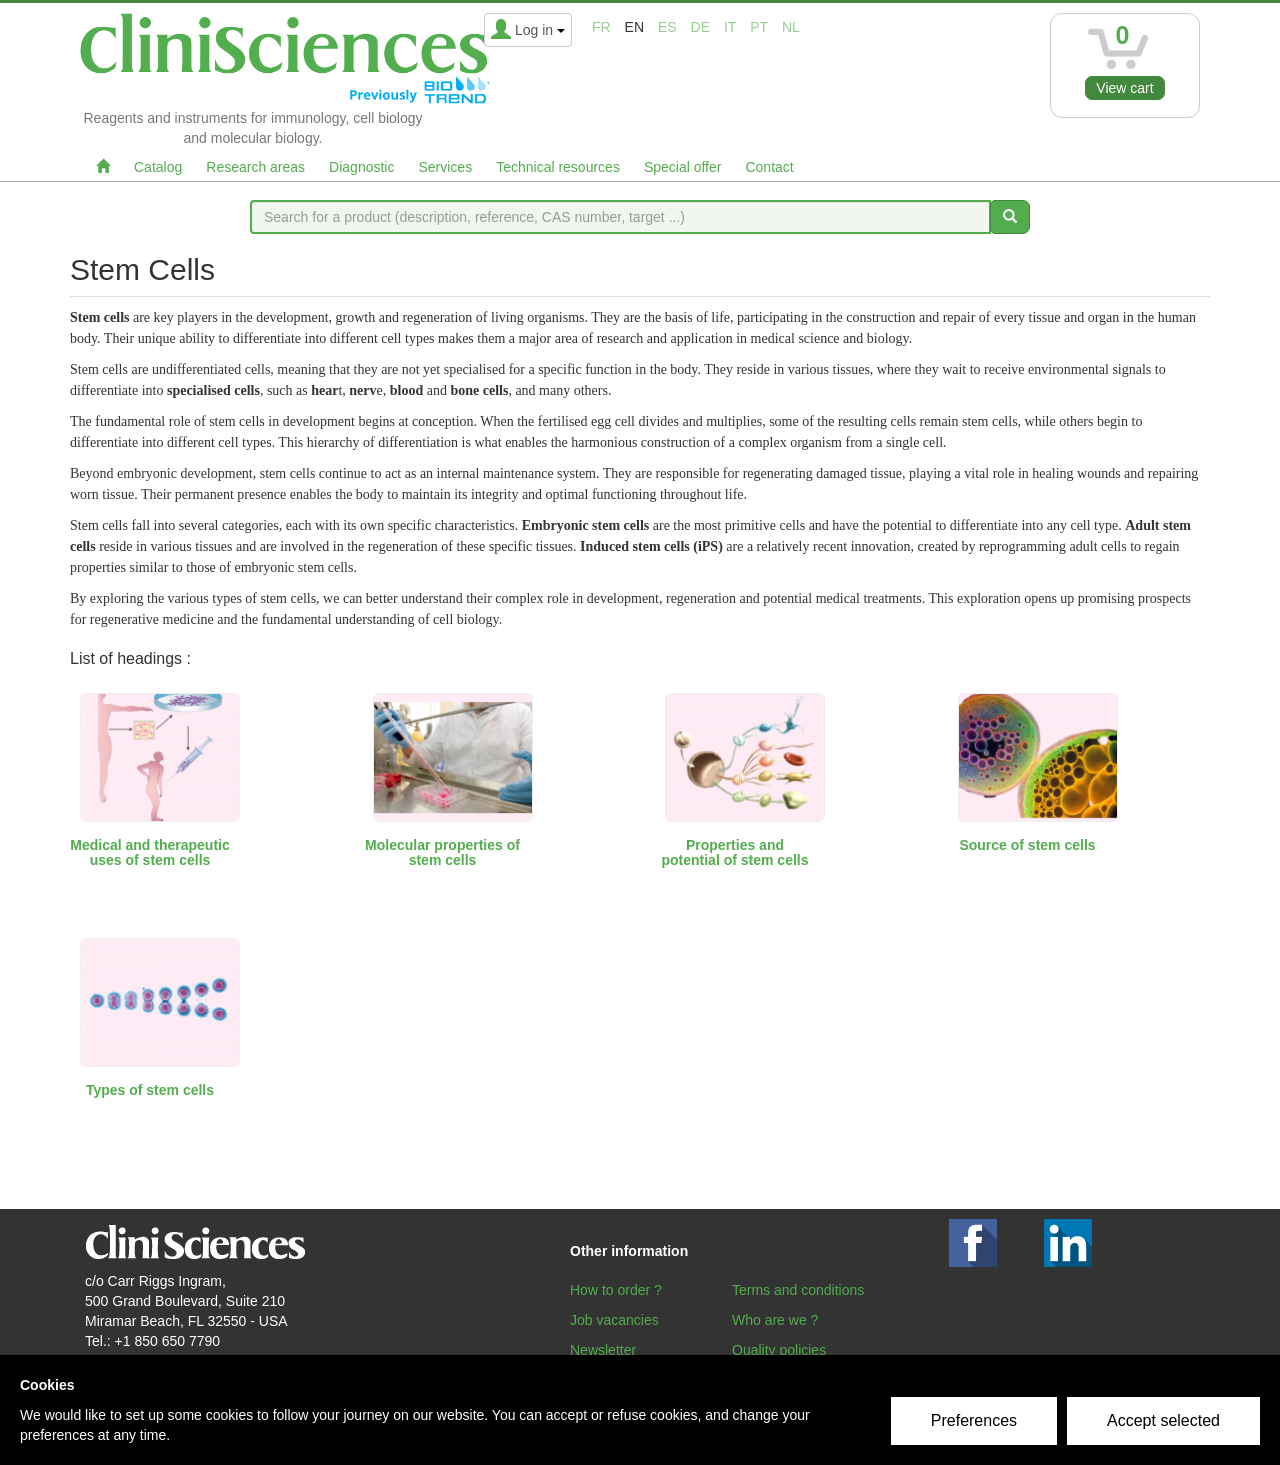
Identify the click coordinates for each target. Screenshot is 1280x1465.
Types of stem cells (150, 1090)
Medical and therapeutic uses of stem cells (149, 852)
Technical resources (558, 167)
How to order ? (616, 1290)
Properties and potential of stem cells (734, 852)
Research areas (255, 167)
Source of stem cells (1027, 845)
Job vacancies (614, 1320)
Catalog (158, 167)
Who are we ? (775, 1320)
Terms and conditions (798, 1290)
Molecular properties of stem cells (442, 852)
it (730, 27)
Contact (769, 167)
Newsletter (603, 1350)
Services (445, 167)
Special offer (683, 167)
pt (759, 27)
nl (791, 27)
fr (601, 27)
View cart (1124, 88)
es (667, 27)
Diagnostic (361, 167)
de (700, 27)
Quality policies (779, 1350)
